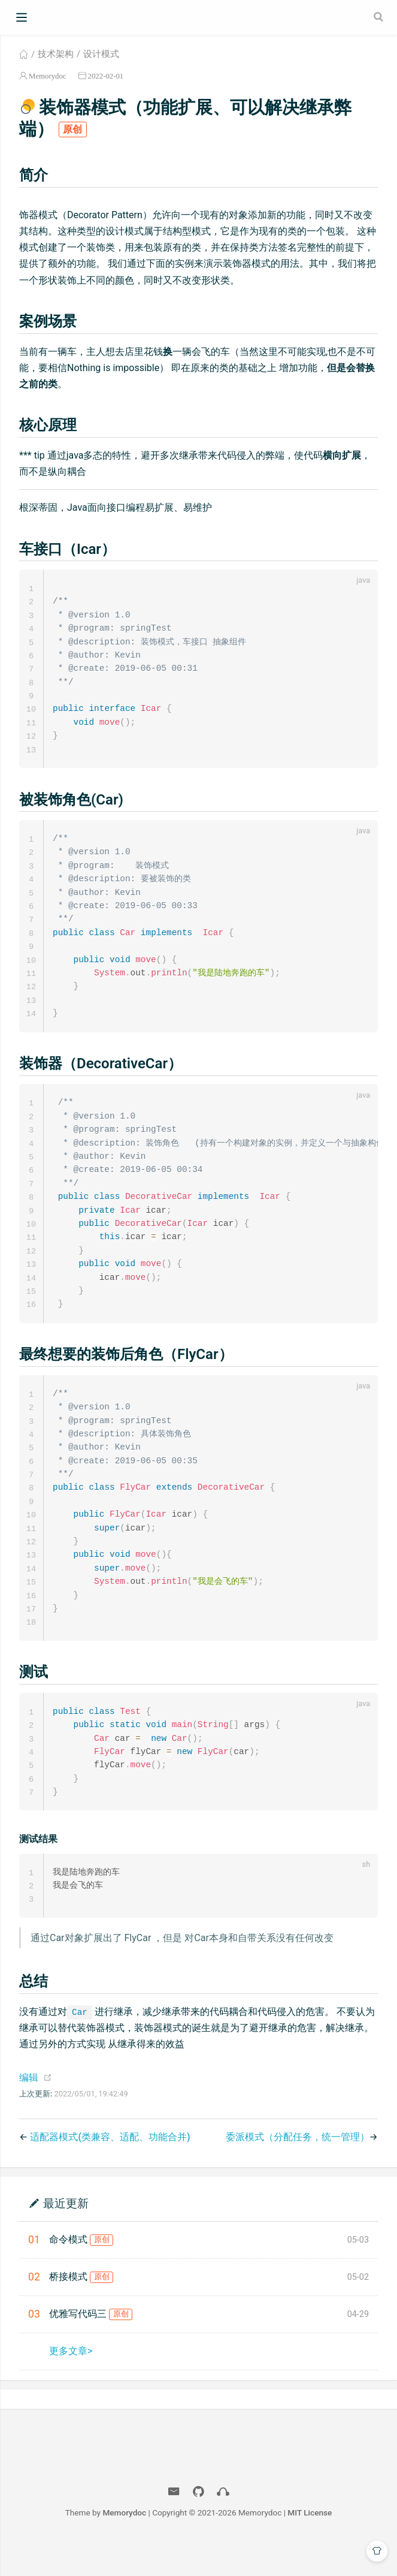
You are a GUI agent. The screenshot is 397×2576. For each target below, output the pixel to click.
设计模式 (101, 54)
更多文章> (70, 2383)
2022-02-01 (106, 76)
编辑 (28, 2110)
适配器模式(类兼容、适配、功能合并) (110, 2169)
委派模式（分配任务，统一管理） (297, 2169)
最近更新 (66, 2235)
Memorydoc (47, 76)
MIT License (309, 2545)
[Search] (379, 17)
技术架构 (56, 54)
